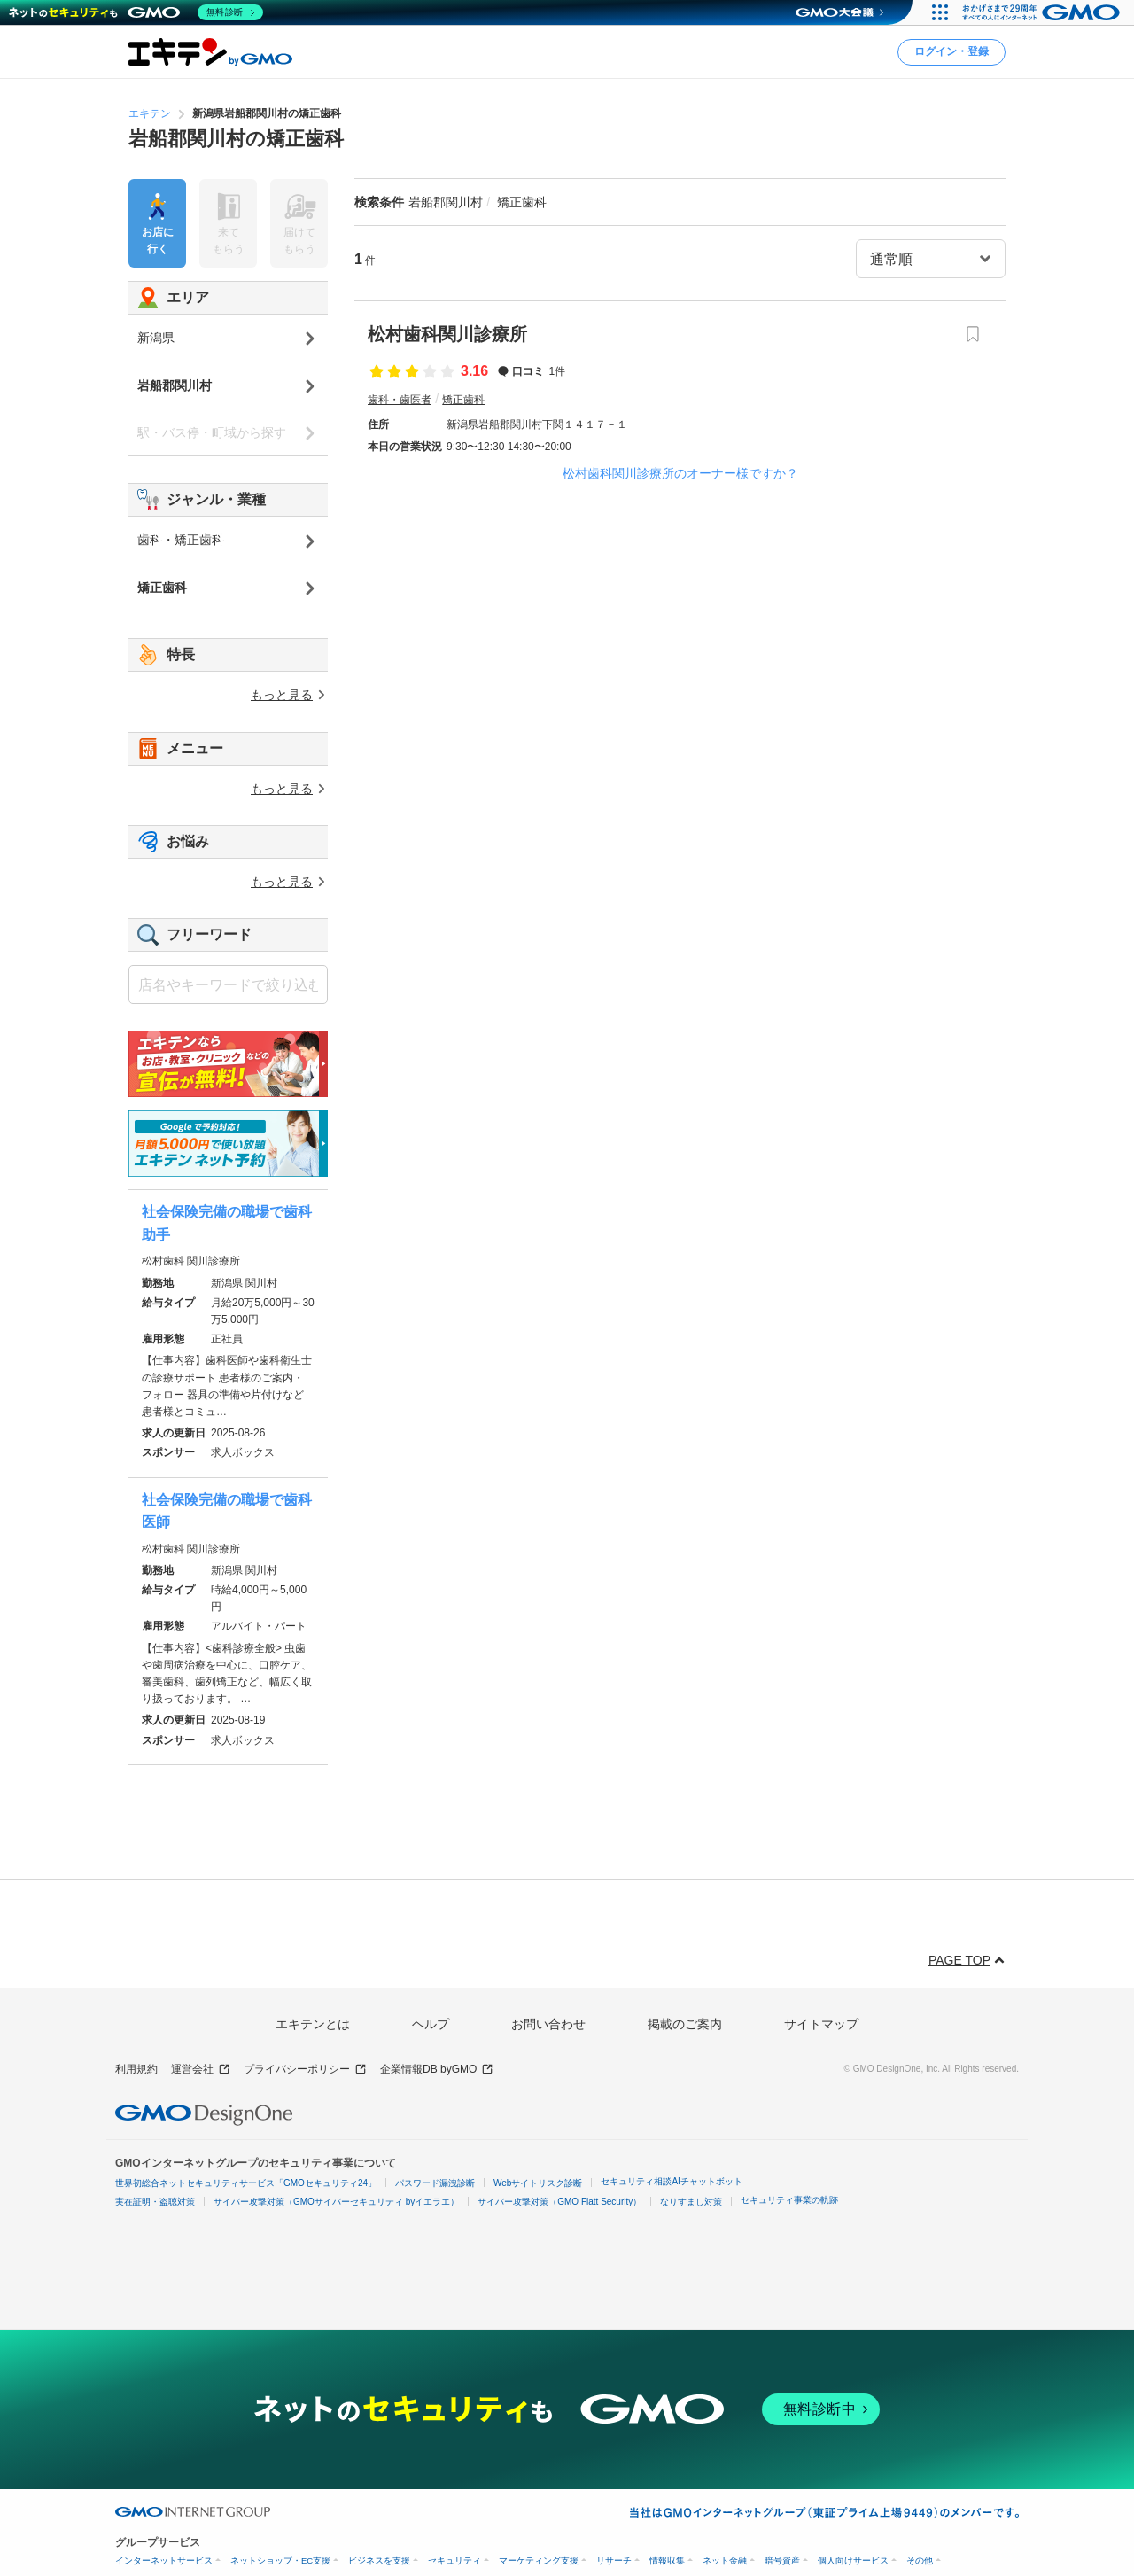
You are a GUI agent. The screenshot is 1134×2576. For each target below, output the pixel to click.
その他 (919, 2560)
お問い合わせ (548, 2024)
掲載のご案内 (685, 2024)
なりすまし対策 (691, 2201)
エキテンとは (313, 2024)
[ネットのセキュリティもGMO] (136, 12)
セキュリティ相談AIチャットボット (671, 2181)
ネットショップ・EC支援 (280, 2560)
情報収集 (667, 2560)
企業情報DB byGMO (436, 2069)
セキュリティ (454, 2560)
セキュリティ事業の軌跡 (789, 2200)
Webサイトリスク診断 (537, 2183)
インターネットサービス (164, 2560)
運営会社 (200, 2069)
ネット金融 (725, 2560)
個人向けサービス (853, 2560)
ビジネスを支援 (379, 2560)
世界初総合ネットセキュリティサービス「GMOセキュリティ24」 (246, 2183)
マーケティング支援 (539, 2560)
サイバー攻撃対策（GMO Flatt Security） (559, 2201)
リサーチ (614, 2560)
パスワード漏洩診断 (435, 2183)
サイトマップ (821, 2024)
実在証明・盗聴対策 (155, 2201)
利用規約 (136, 2069)
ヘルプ (430, 2024)
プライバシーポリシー (305, 2069)
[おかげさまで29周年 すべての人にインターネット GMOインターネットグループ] (1043, 12)
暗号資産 (782, 2560)
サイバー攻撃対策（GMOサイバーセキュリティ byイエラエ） (336, 2201)
